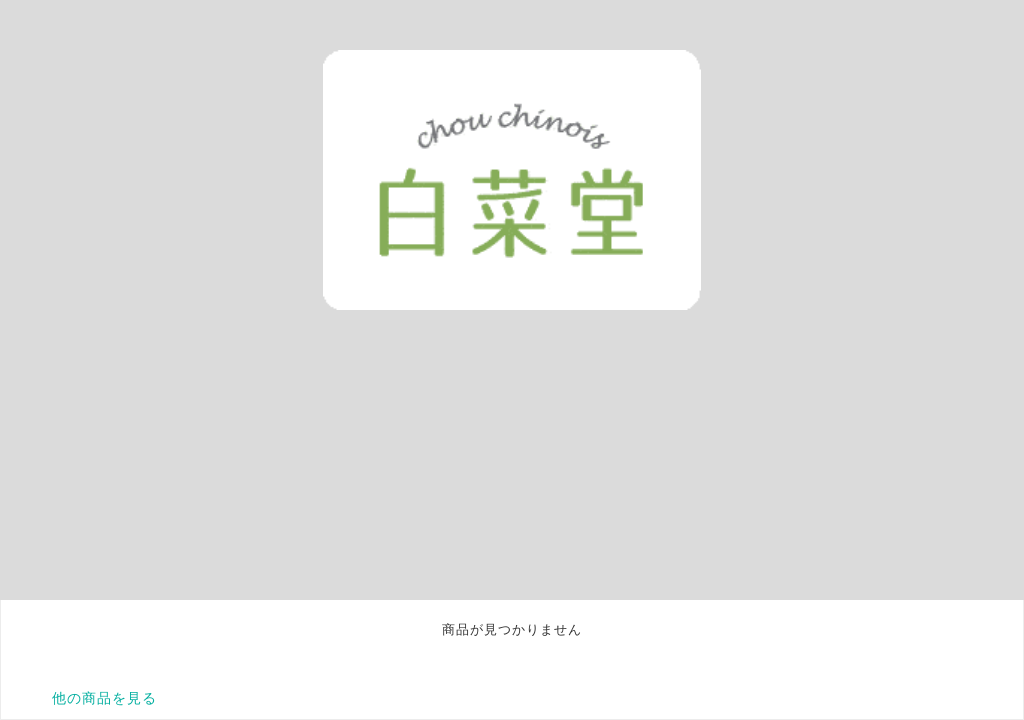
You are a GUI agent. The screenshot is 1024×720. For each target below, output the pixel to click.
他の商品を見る (104, 698)
